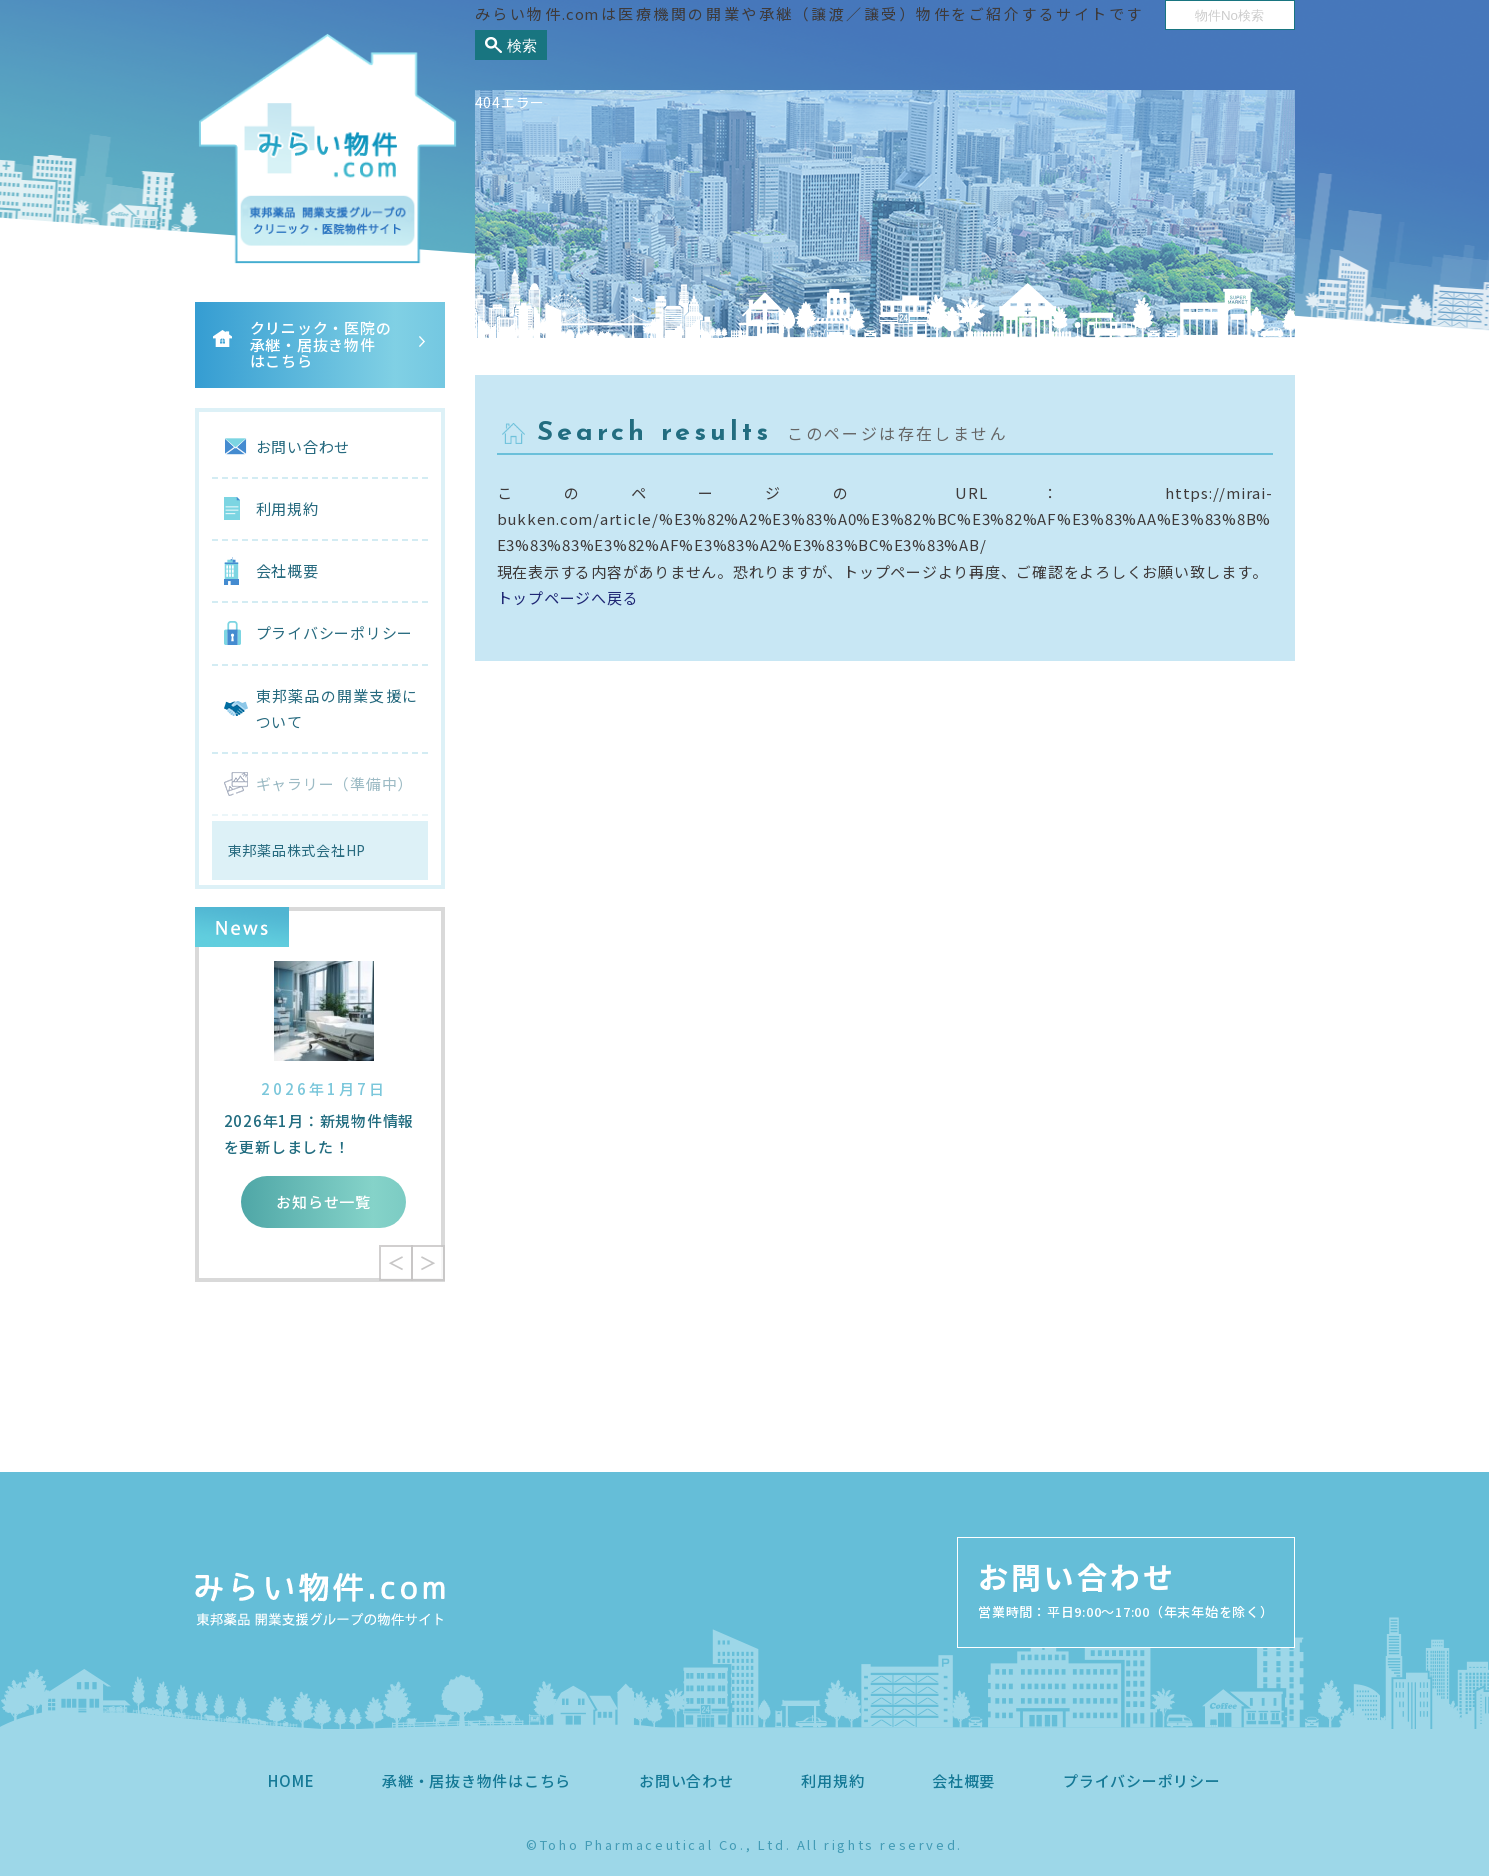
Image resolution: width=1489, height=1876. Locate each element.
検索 (522, 45)
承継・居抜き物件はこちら (476, 1780)
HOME (291, 1780)
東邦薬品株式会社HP (297, 850)
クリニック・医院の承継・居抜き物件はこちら (321, 344)
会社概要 (287, 570)
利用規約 (287, 508)
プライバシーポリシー (335, 632)
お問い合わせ (303, 446)
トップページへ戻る (568, 597)
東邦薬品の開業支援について (337, 708)
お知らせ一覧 (323, 1201)
